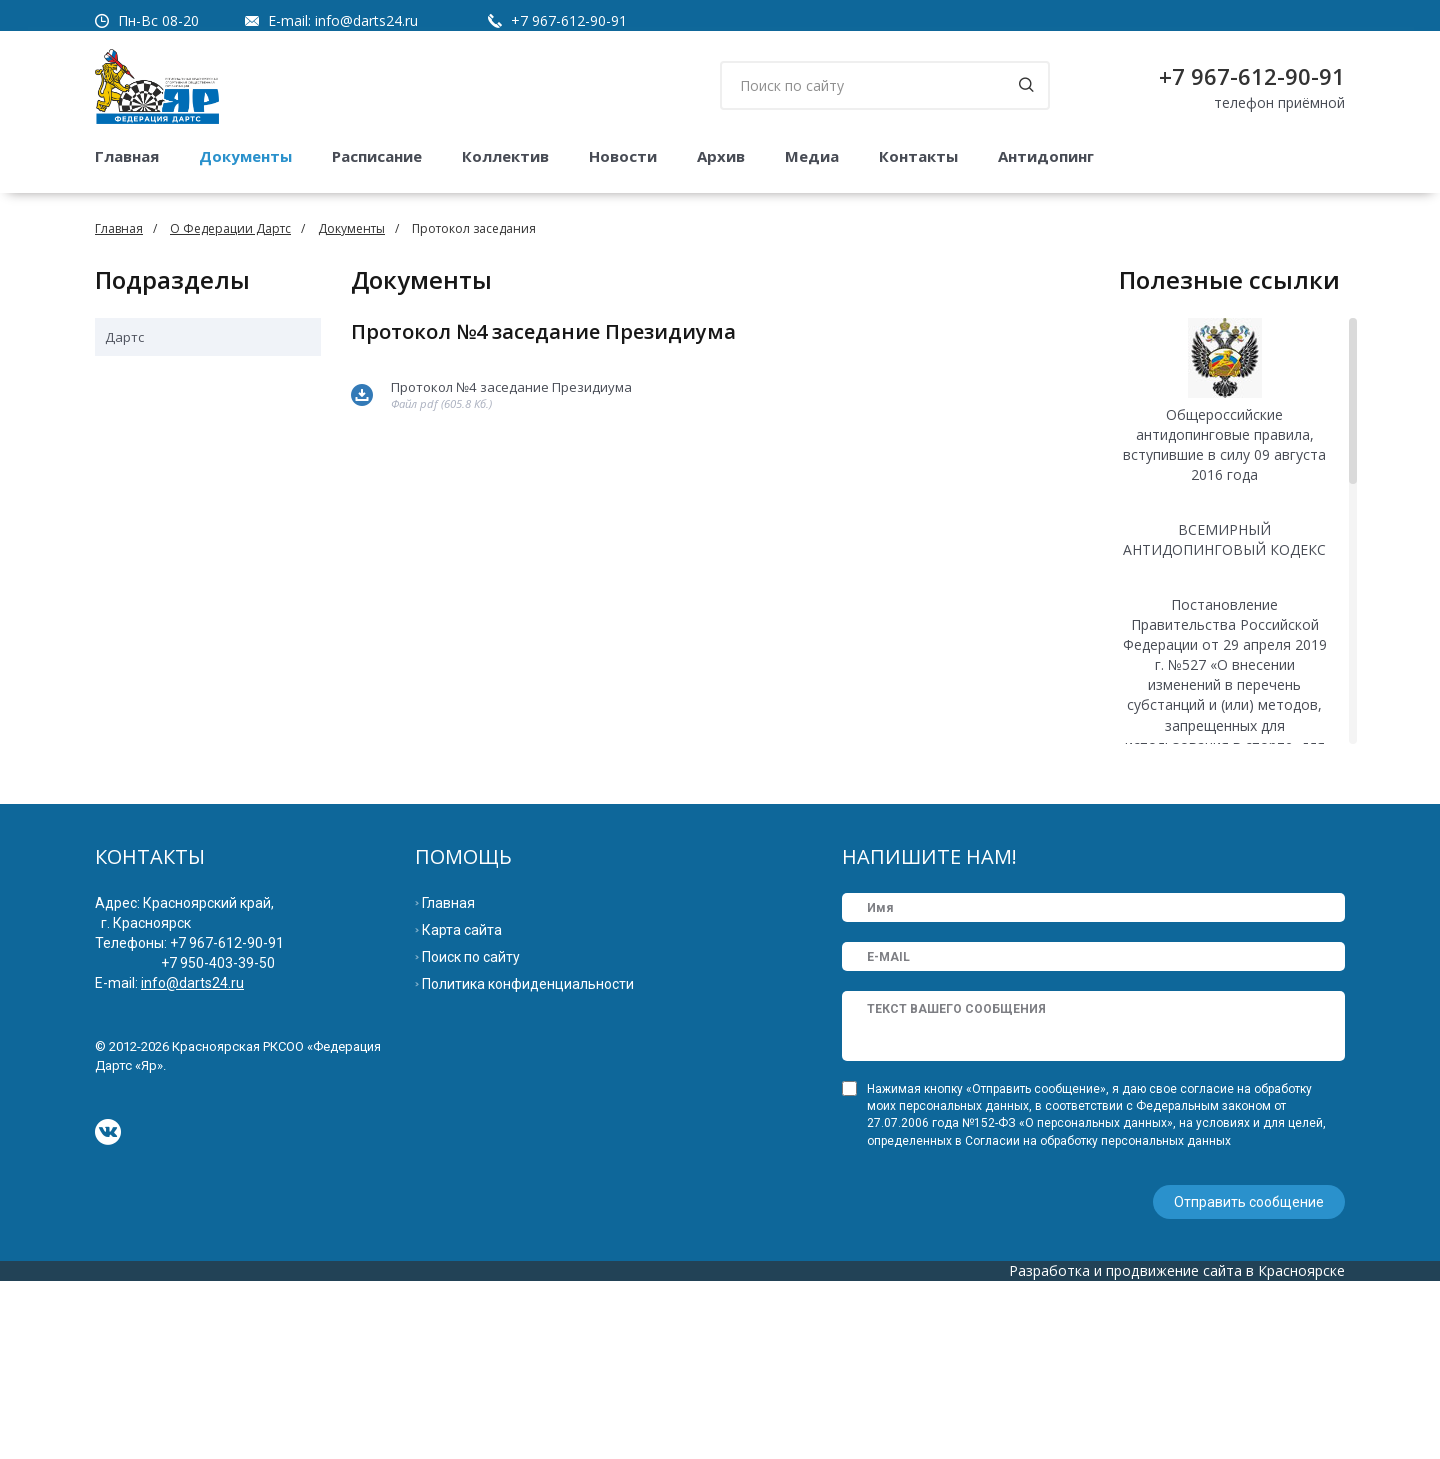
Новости (623, 156)
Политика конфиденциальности (528, 1164)
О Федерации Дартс (230, 228)
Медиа (812, 156)
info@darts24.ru (366, 20)
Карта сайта (462, 1110)
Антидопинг (1046, 156)
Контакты (918, 156)
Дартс (124, 337)
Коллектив (505, 156)
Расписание (377, 156)
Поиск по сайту (471, 1137)
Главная (127, 156)
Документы (245, 156)
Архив (721, 156)
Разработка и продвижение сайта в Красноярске (1177, 1448)
